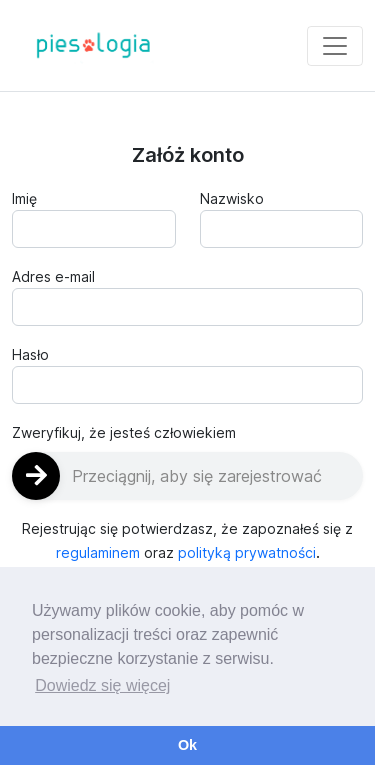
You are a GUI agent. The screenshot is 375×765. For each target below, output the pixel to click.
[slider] (187, 476)
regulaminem (98, 552)
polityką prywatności (247, 552)
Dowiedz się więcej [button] (102, 685)
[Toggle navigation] (335, 46)
